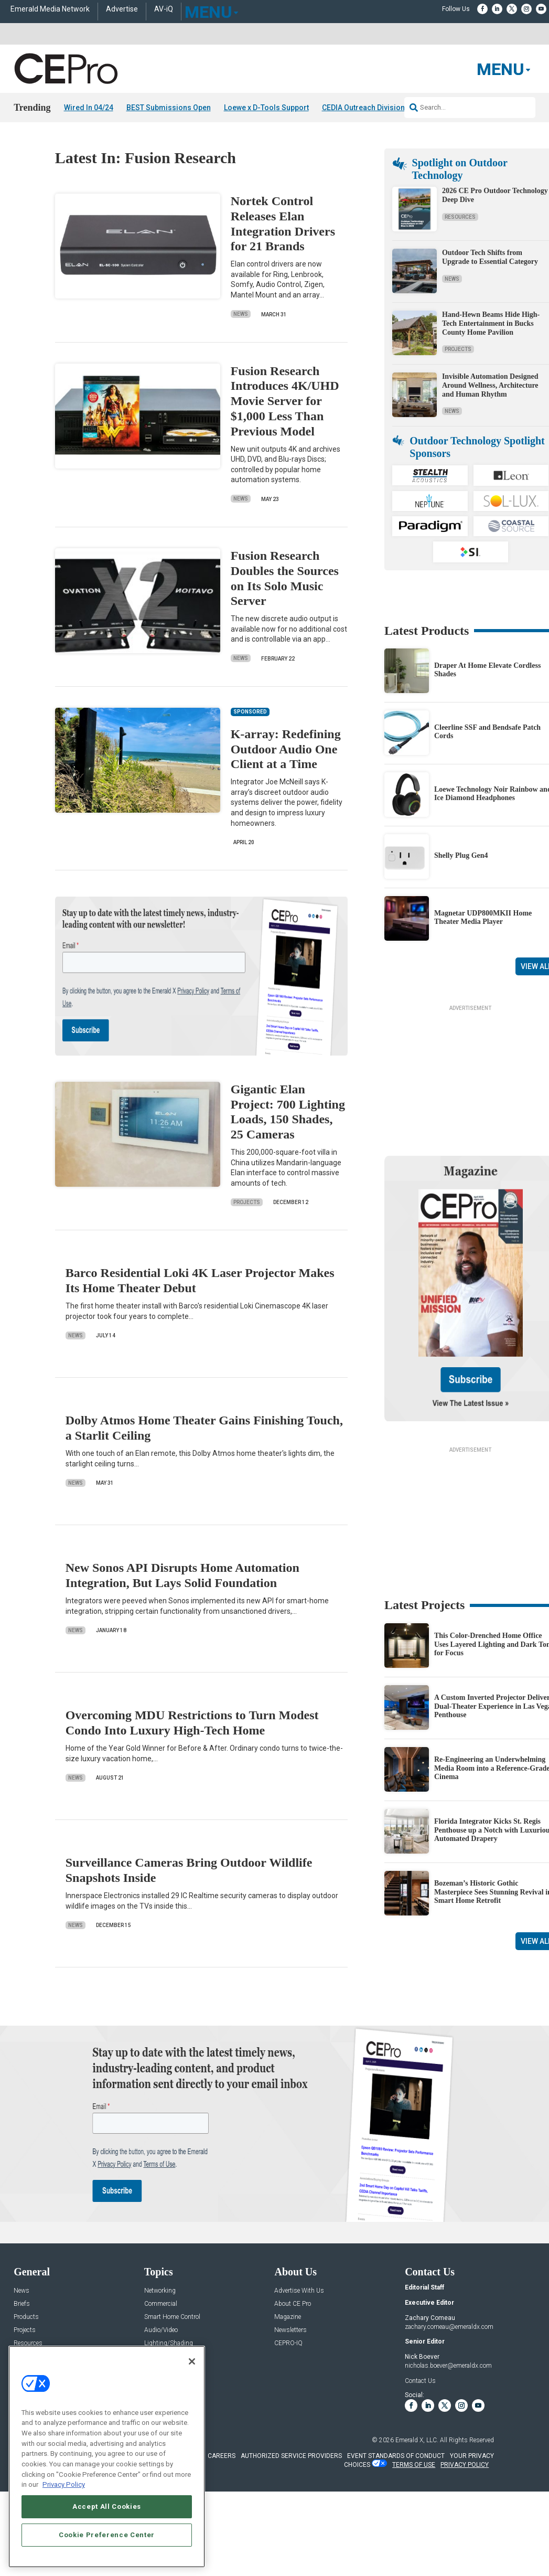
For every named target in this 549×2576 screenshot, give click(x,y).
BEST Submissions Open (168, 107)
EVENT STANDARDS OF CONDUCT (396, 2456)
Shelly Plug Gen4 (461, 855)
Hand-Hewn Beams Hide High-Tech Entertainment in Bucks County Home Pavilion (491, 323)
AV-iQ (163, 9)
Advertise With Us (299, 2290)
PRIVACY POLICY (464, 2464)
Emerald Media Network (50, 9)
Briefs (22, 2304)
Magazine (287, 2317)
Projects (246, 1202)
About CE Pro (292, 2304)
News (240, 314)
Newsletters (290, 2330)
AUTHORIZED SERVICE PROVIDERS (291, 2456)
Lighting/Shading (168, 2343)
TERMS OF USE (413, 2464)
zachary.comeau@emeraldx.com (449, 2326)
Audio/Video (161, 2330)
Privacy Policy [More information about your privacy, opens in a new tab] (63, 2484)
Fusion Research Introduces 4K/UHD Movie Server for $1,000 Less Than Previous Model (285, 401)
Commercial (160, 2304)
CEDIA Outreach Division (363, 107)
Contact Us (420, 2381)
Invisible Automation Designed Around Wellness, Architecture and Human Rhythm (490, 385)
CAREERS (221, 2456)
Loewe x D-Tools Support (266, 107)
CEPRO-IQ (288, 2343)
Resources (460, 216)
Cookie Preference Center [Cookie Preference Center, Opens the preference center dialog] (107, 2535)
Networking (160, 2290)
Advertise (122, 9)
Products (26, 2317)
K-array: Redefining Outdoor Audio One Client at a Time (286, 749)
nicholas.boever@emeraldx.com (448, 2365)
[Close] (191, 2361)
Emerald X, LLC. (416, 2440)
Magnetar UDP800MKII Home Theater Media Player (483, 917)
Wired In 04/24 (88, 107)
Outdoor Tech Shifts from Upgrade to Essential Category (490, 257)
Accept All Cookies (106, 2506)
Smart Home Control (172, 2317)
